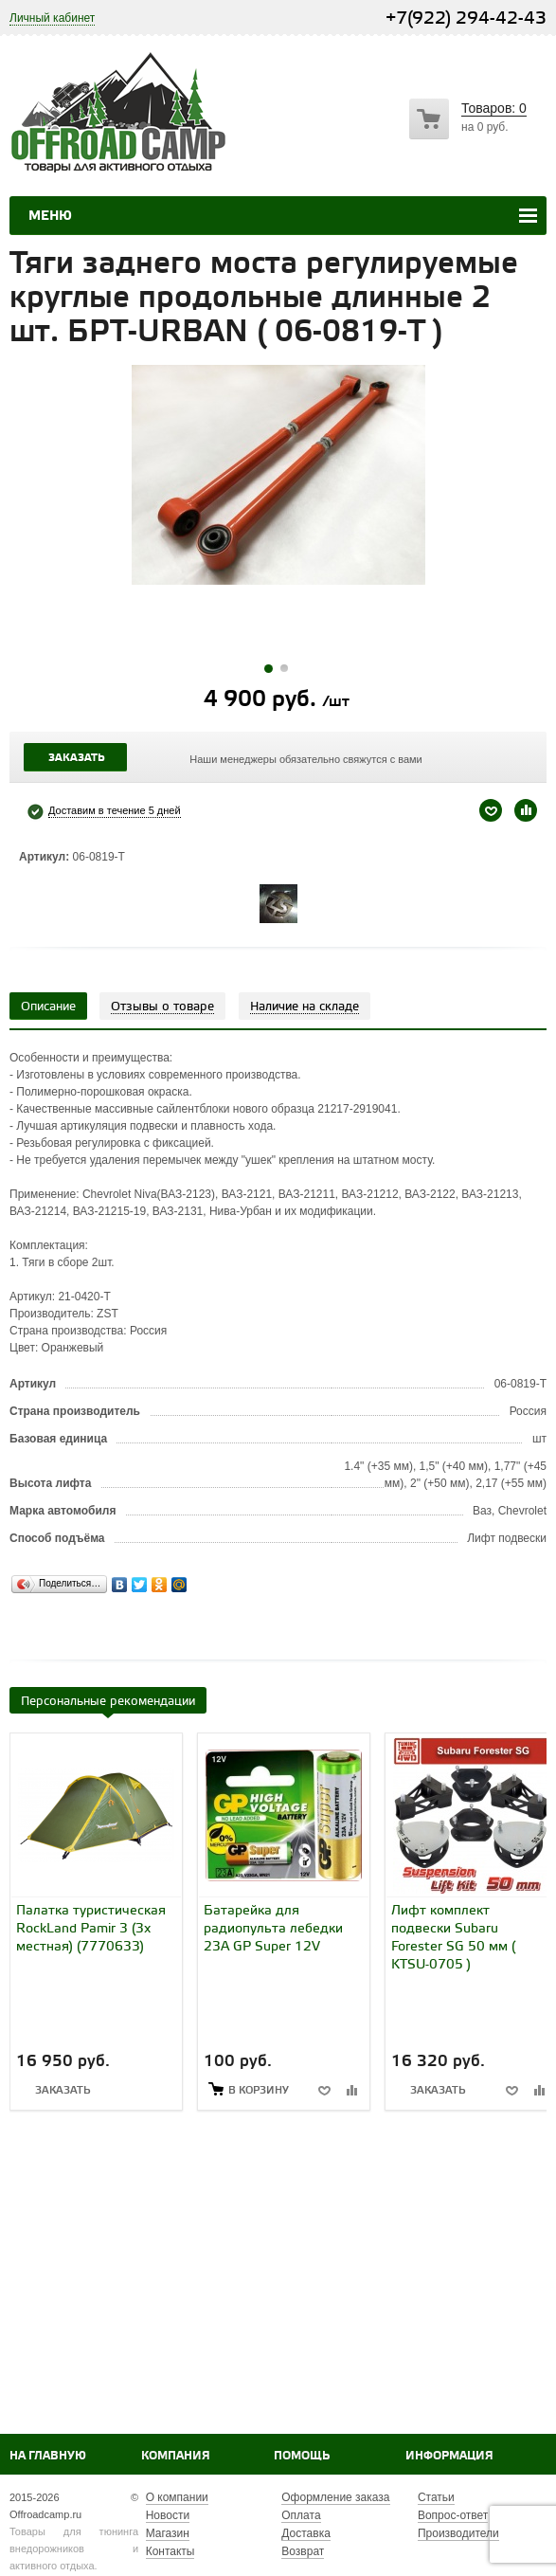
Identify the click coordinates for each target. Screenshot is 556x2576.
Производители (458, 2533)
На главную (47, 2456)
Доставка (306, 2533)
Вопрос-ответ (453, 2515)
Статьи (436, 2497)
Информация (449, 2456)
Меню (50, 216)
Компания (175, 2456)
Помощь (302, 2456)
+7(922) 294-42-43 (466, 18)
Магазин (167, 2533)
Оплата (300, 2515)
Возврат (302, 2551)
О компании (177, 2497)
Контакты (170, 2551)
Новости (167, 2515)
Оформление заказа (335, 2497)
